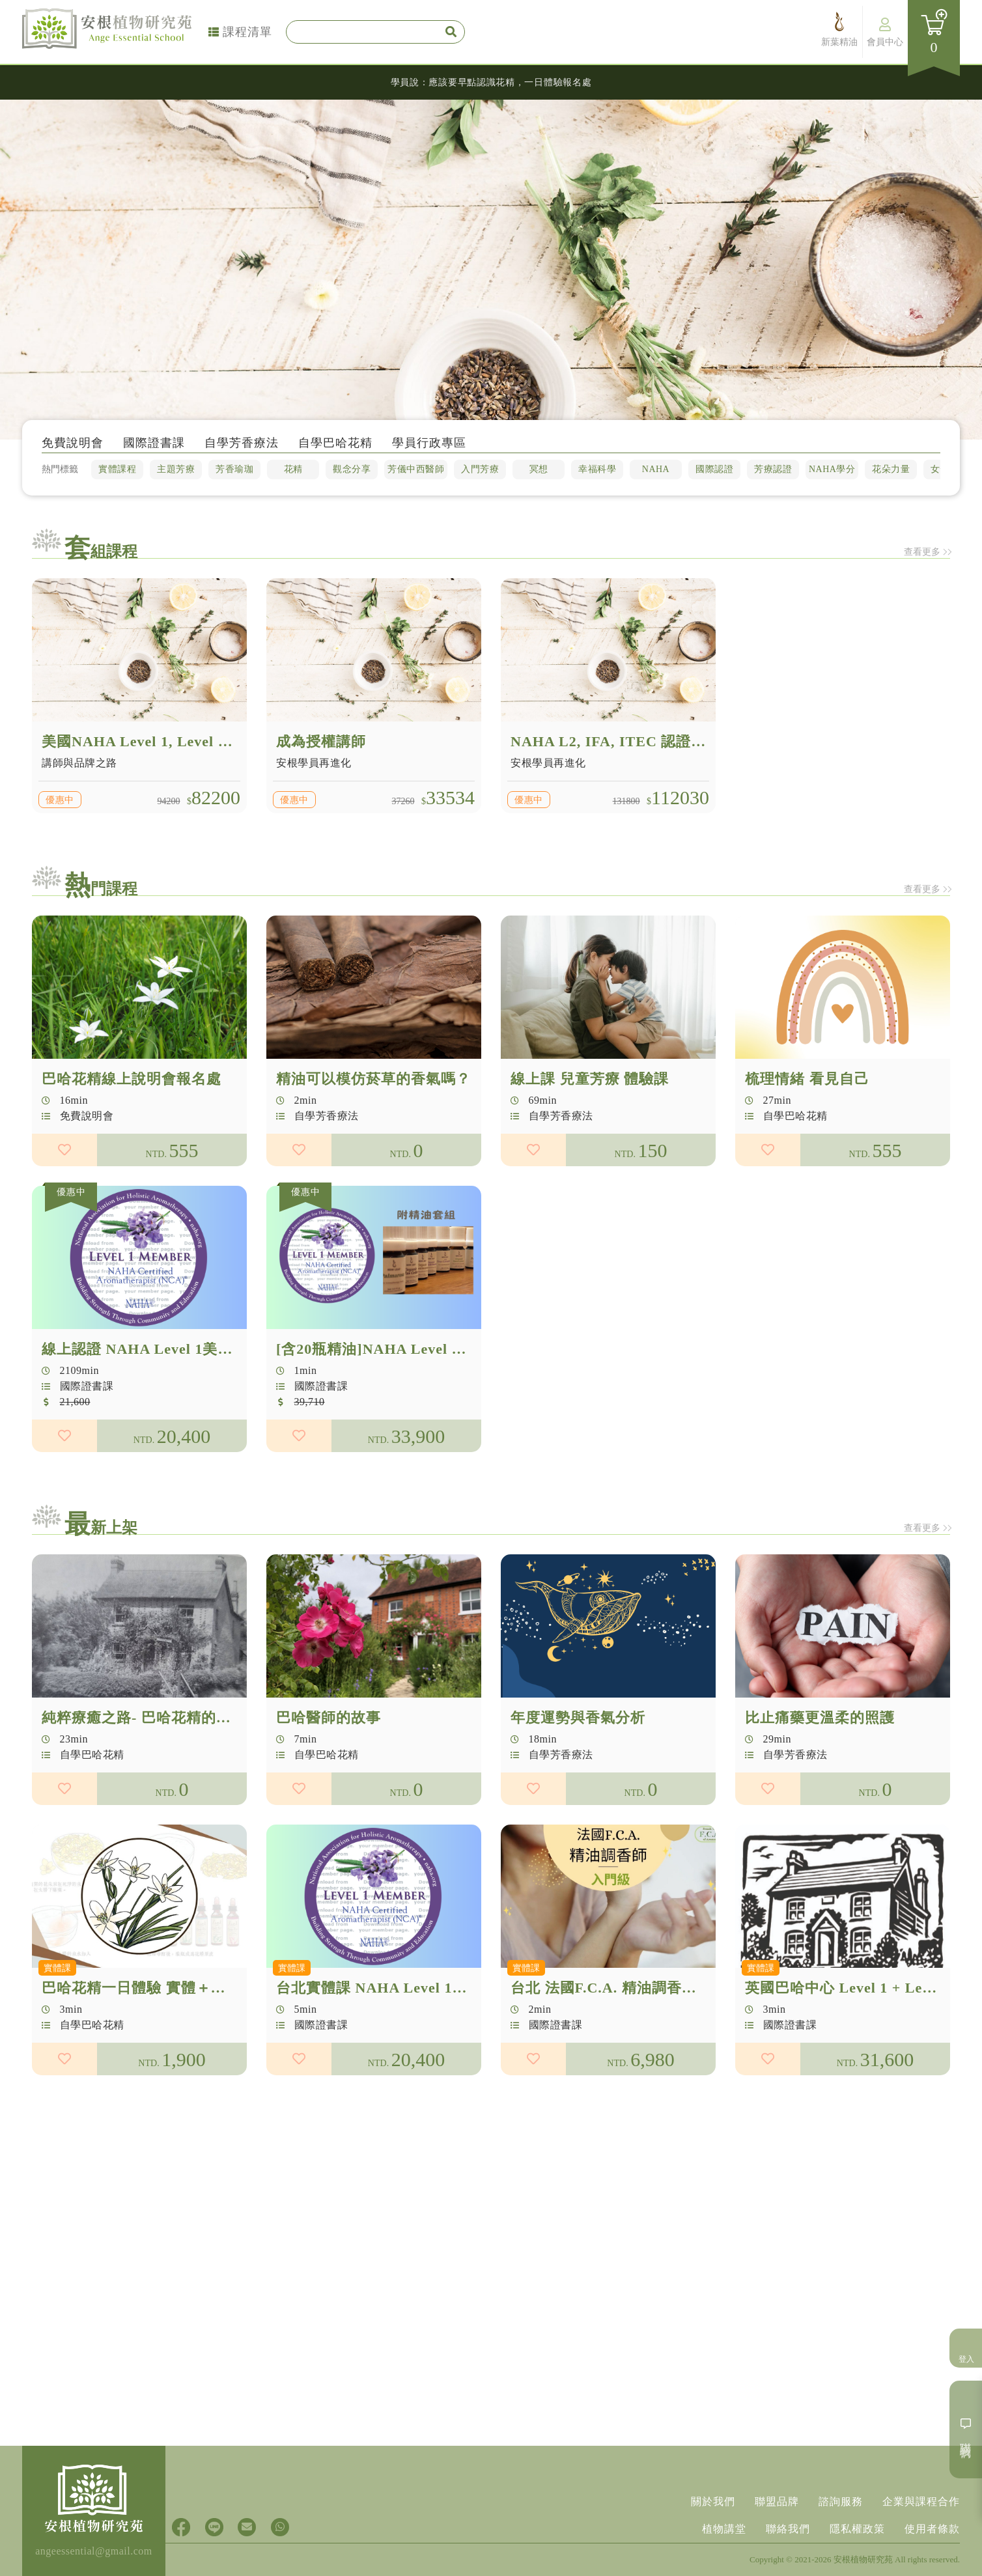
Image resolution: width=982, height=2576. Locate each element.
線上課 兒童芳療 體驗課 (590, 1084)
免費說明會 (70, 445)
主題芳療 (177, 467)
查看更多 (899, 552)
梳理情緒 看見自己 (807, 1084)
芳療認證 (772, 467)
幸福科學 (596, 467)
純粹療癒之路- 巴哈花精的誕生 (144, 1723)
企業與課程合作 (921, 2501)
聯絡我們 (788, 2528)
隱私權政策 (857, 2528)
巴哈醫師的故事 (328, 1723)
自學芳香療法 (240, 445)
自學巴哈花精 (334, 445)
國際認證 (713, 467)
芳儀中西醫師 (415, 467)
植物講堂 (724, 2528)
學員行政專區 (428, 445)
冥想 (538, 467)
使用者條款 (932, 2528)
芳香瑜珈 (235, 467)
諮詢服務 (841, 2501)
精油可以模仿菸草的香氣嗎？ (373, 1084)
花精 (293, 467)
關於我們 (713, 2501)
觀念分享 (352, 467)
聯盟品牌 (777, 2501)
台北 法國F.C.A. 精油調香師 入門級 (628, 1993)
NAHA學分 (830, 467)
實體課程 (118, 467)
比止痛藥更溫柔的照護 (820, 1723)
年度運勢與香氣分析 (578, 1723)
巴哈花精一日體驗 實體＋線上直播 (156, 1993)
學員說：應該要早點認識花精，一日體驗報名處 (491, 82)
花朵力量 (889, 467)
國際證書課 (152, 445)
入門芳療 (480, 467)
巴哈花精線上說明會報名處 (131, 1084)
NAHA (655, 467)
